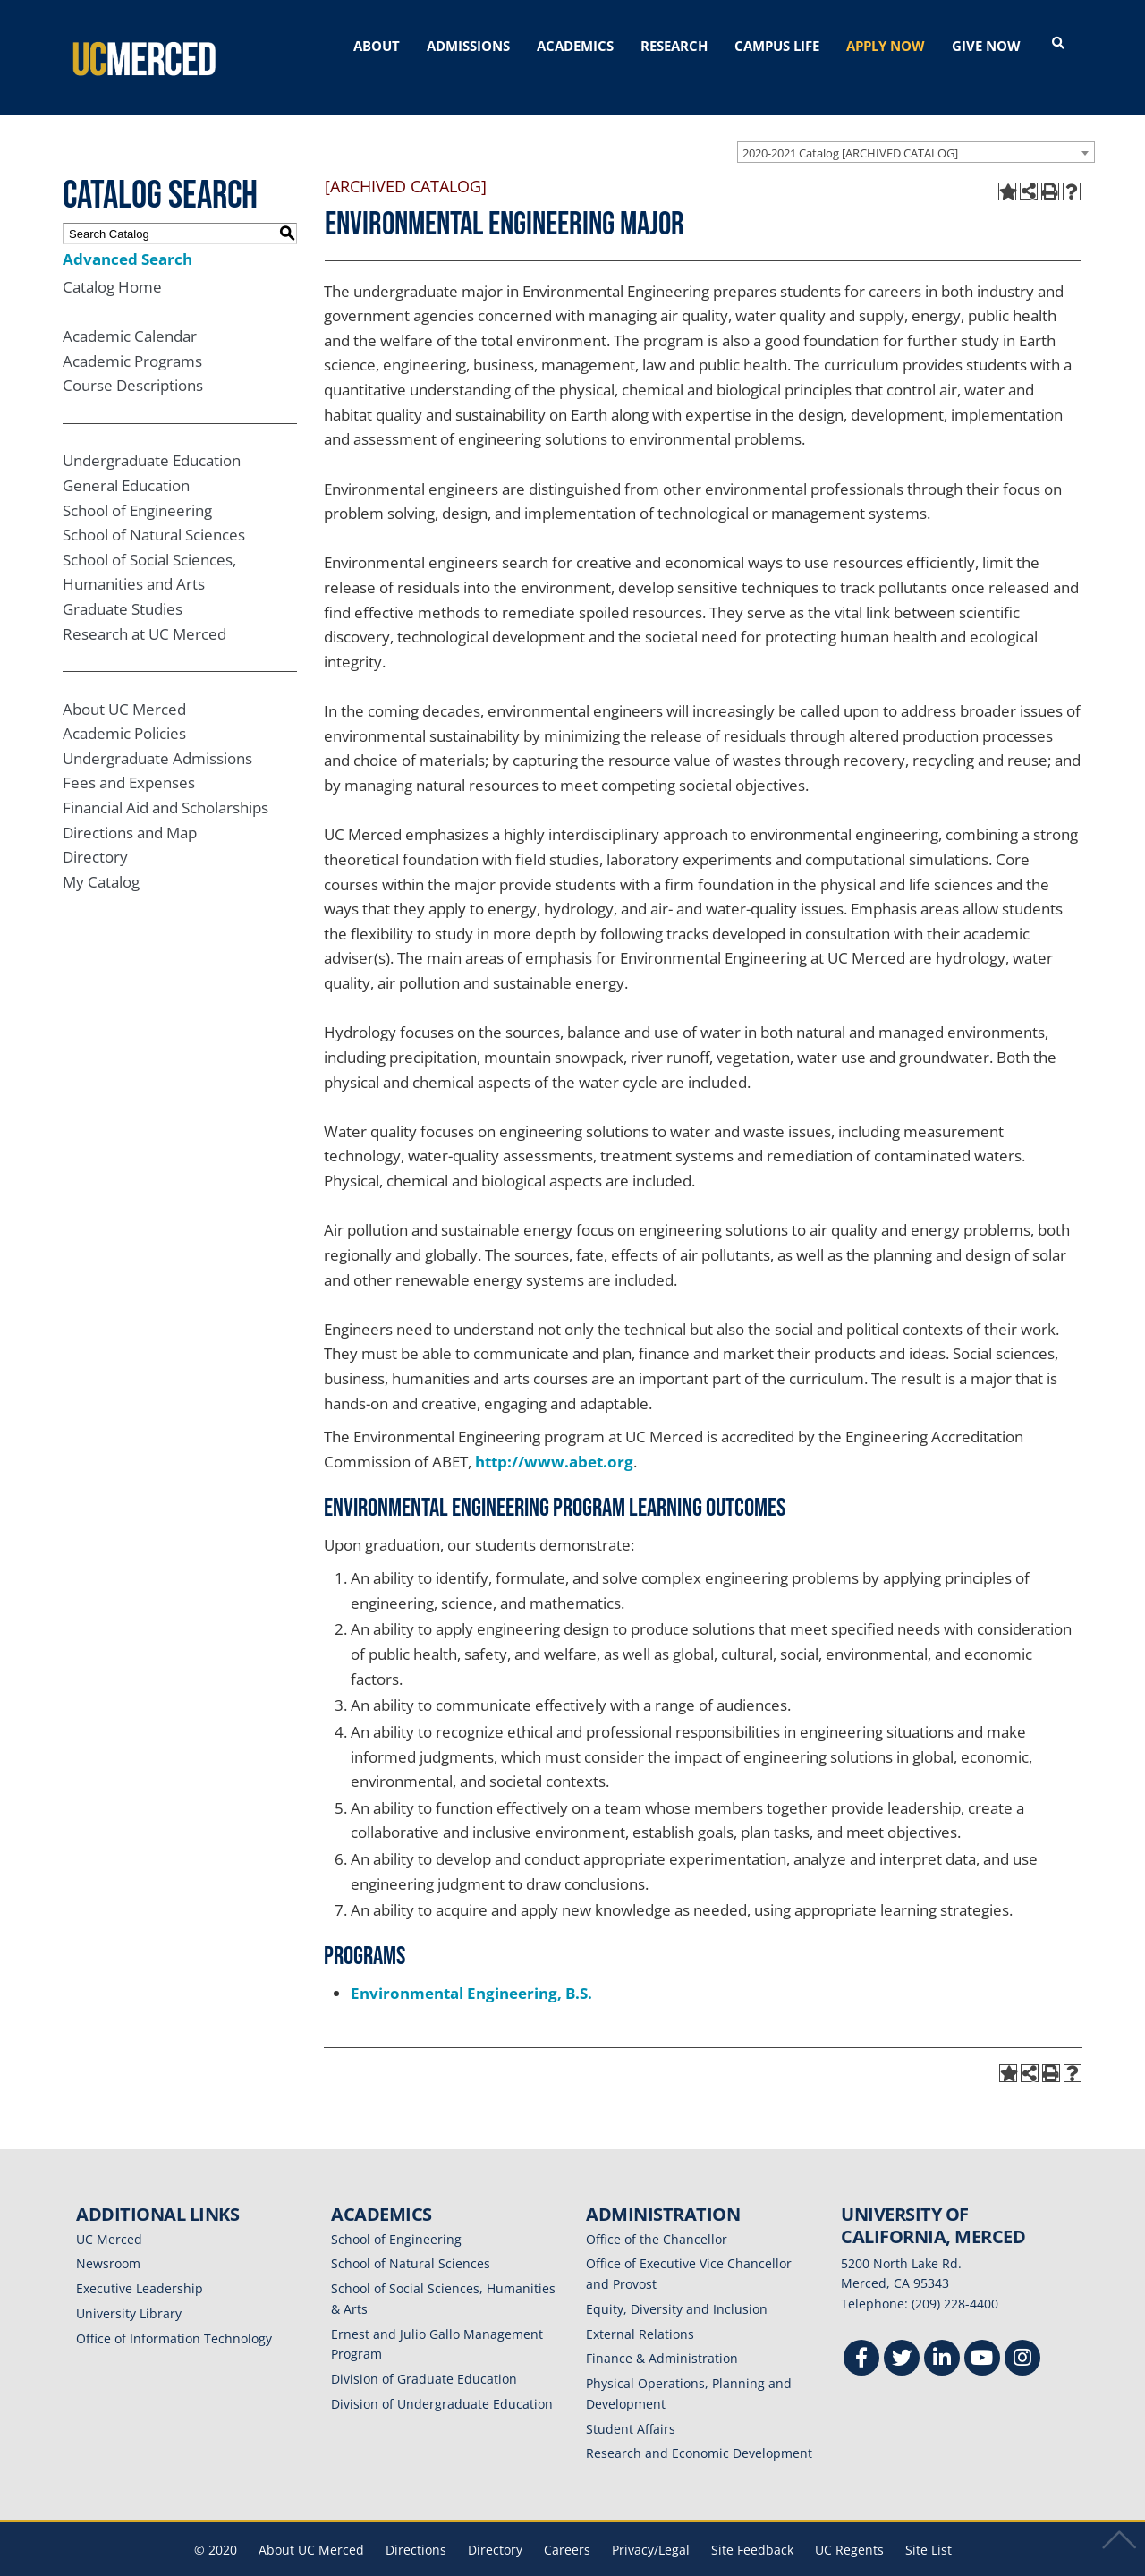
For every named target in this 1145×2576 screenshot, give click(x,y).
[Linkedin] (942, 2333)
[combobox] (916, 126)
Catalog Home (112, 261)
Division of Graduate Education (424, 2352)
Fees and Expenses (129, 757)
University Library (129, 2287)
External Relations (640, 2308)
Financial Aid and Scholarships (165, 781)
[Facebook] (861, 2333)
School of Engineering (137, 484)
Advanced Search (127, 233)
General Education (126, 459)
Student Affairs (630, 2402)
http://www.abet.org (554, 1435)
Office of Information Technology (174, 2312)
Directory (95, 830)
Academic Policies (124, 707)
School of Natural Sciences (154, 508)
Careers (567, 2523)
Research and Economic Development (699, 2427)
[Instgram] (1022, 2333)
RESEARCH (674, 46)
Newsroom (108, 2238)
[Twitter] (901, 2333)
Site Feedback (752, 2523)
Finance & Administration (662, 2333)
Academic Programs (132, 335)
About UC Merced (124, 683)
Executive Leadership (139, 2262)
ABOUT (376, 46)
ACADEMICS (575, 46)
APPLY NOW (885, 46)
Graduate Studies (122, 583)
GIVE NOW (986, 46)
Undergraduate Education (152, 434)
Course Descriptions (133, 360)
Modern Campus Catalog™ (785, 2564)
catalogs (315, 2564)
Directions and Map (130, 806)
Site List (928, 2523)
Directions (416, 2523)
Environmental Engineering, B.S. (471, 1967)
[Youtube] (982, 2333)
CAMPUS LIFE (776, 46)
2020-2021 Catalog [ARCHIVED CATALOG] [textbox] (850, 127)
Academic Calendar (130, 310)
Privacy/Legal (651, 2523)
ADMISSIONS (468, 46)
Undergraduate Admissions (157, 732)
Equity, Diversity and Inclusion (677, 2282)
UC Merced (109, 2213)
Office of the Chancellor (656, 2213)
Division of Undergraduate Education (442, 2377)
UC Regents (849, 2523)
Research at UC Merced (144, 608)
